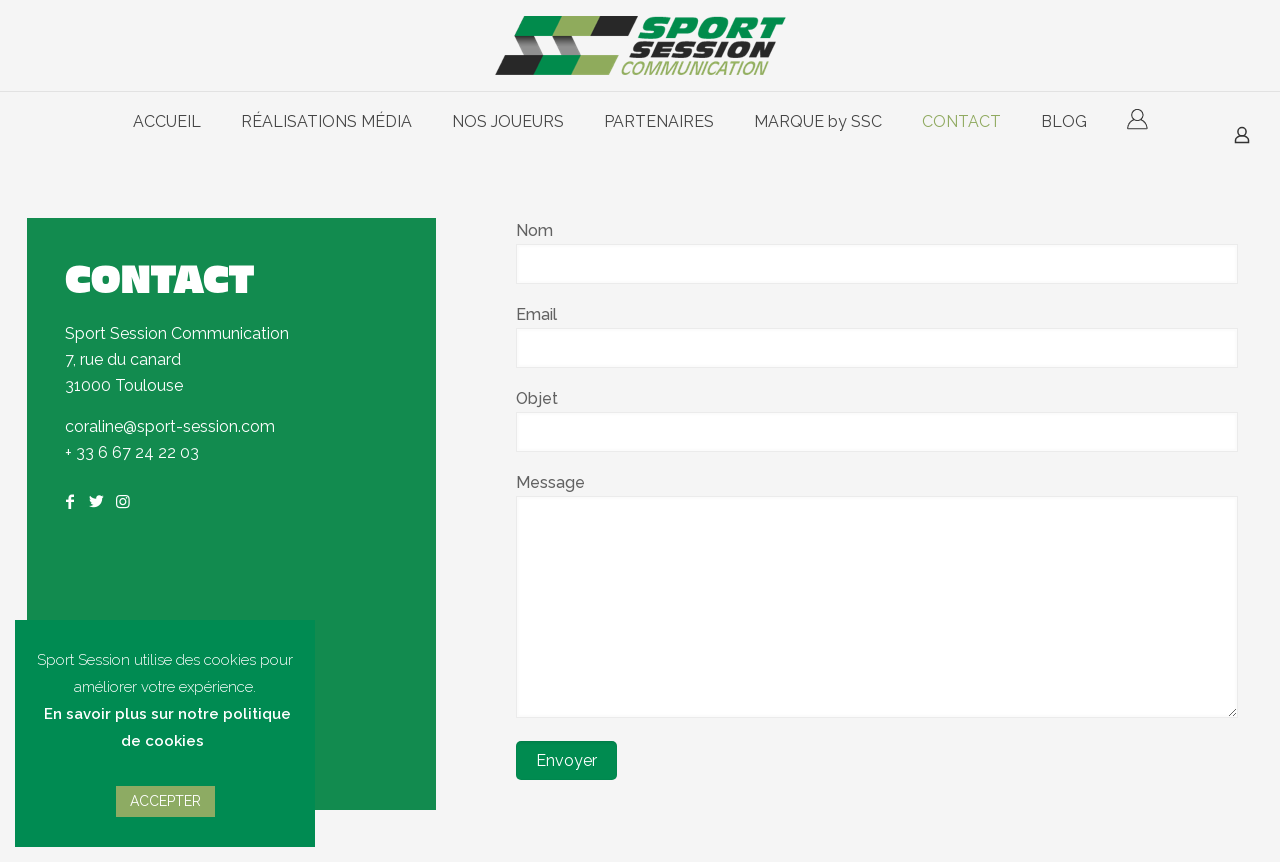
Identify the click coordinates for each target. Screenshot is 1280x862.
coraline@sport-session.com (170, 426)
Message (877, 595)
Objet (877, 420)
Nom (877, 252)
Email (877, 336)
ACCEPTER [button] (165, 801)
